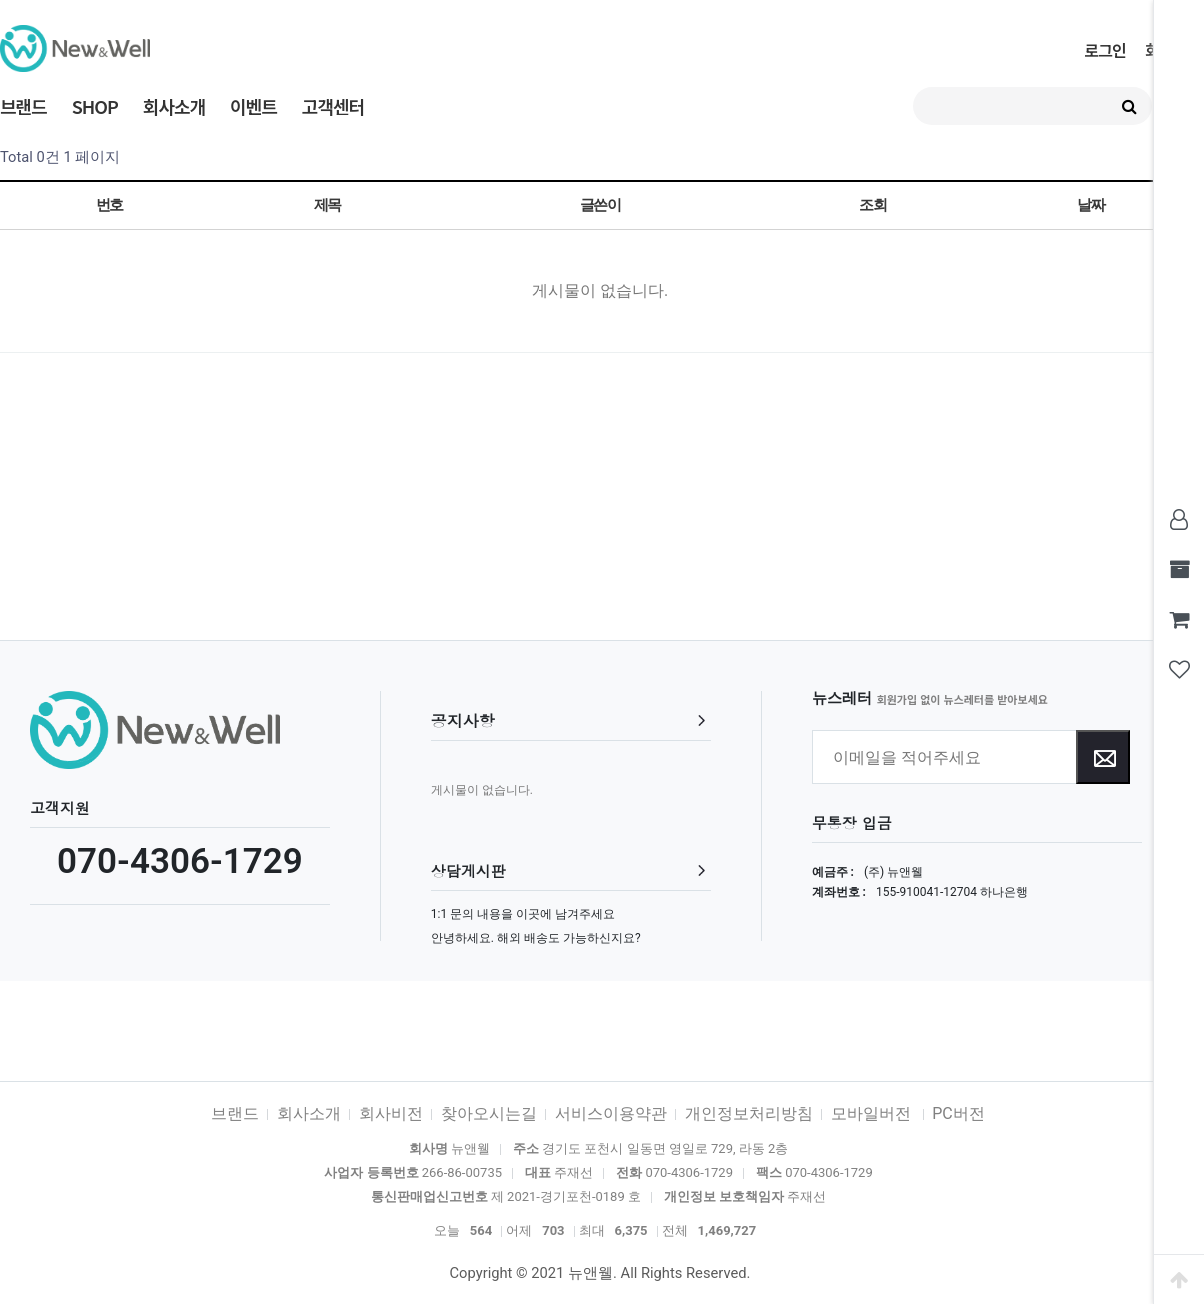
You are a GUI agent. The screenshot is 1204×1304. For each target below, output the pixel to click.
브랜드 (23, 106)
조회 (872, 205)
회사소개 (174, 106)
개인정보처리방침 (749, 1113)
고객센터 (333, 106)
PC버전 (958, 1113)
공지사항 (463, 720)
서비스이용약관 (611, 1113)
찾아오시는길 (489, 1113)
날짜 (1090, 205)
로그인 (1104, 50)
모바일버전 (873, 1113)
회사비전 (391, 1113)
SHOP (95, 106)
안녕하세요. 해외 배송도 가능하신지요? (536, 938)
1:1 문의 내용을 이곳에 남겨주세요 (523, 914)
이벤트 (253, 106)
